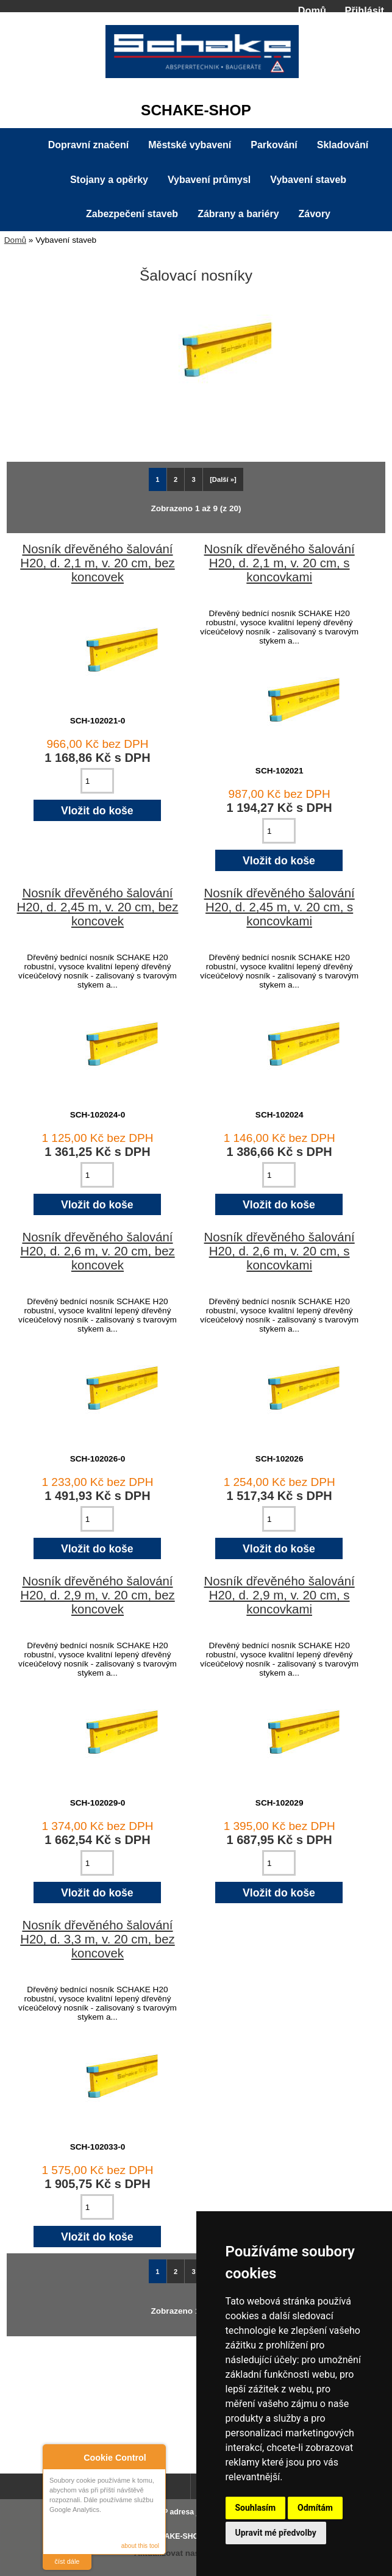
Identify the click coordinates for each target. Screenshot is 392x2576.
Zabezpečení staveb (132, 214)
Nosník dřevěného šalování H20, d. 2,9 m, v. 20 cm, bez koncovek (97, 1595)
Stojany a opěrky (109, 179)
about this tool (140, 2545)
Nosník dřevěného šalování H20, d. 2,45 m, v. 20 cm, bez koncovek (98, 907)
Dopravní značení (88, 145)
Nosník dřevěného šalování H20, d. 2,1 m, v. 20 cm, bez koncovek (97, 563)
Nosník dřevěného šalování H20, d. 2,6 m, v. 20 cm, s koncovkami (279, 1251)
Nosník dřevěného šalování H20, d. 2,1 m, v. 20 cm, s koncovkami (279, 563)
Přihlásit (364, 10)
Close (155, 2455)
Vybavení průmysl (209, 179)
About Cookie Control (55, 2455)
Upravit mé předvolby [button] (275, 2533)
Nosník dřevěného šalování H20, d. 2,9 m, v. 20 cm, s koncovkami (279, 1595)
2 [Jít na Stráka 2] (175, 479)
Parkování (274, 145)
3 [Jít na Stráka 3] (194, 479)
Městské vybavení (189, 145)
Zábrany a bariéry (238, 214)
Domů (312, 10)
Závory (314, 214)
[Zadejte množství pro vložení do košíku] (97, 781)
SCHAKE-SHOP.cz (181, 2536)
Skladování (342, 145)
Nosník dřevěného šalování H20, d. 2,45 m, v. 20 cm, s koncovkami (279, 907)
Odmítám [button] (315, 2508)
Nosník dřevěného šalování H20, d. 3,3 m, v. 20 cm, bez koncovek (97, 1939)
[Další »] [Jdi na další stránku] (223, 479)
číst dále (67, 2561)
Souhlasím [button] (255, 2508)
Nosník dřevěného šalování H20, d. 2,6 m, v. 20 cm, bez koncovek (97, 1251)
